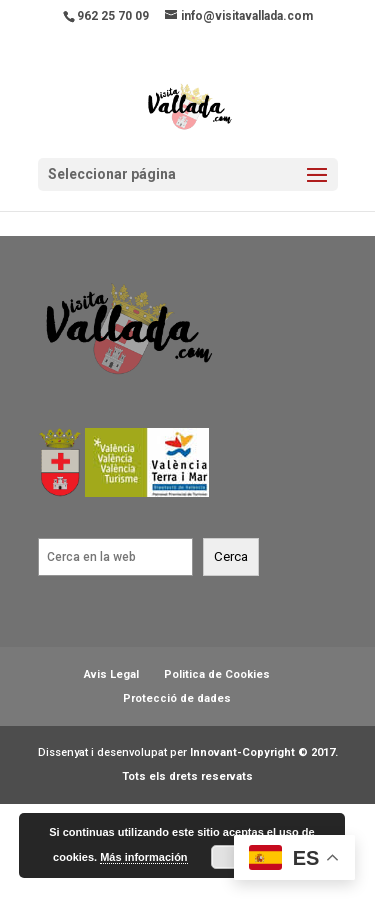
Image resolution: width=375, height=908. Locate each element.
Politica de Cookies (217, 674)
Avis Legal (111, 674)
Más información (143, 857)
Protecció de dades (177, 698)
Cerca (231, 556)
